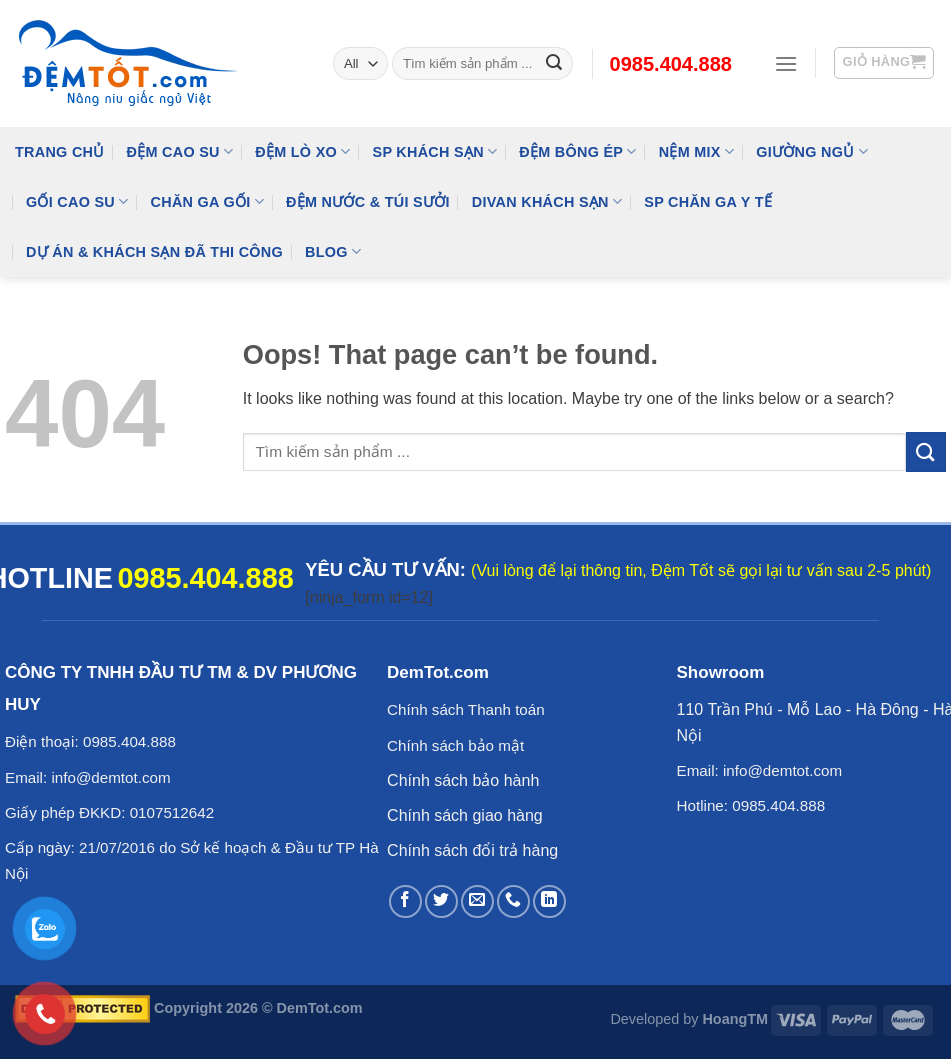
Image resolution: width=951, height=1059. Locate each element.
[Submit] (926, 451)
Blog (333, 251)
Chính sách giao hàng (465, 815)
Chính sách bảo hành (463, 780)
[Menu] (786, 63)
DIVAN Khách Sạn (547, 201)
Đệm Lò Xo (302, 151)
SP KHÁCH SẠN (435, 151)
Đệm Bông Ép (577, 151)
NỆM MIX (696, 151)
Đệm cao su (180, 151)
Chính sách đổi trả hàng (472, 850)
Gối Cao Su (77, 201)
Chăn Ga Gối (207, 201)
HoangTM (735, 1019)
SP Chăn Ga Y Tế (708, 202)
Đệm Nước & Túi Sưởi (368, 202)
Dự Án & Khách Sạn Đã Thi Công (154, 252)
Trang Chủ (60, 152)
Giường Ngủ (812, 151)
